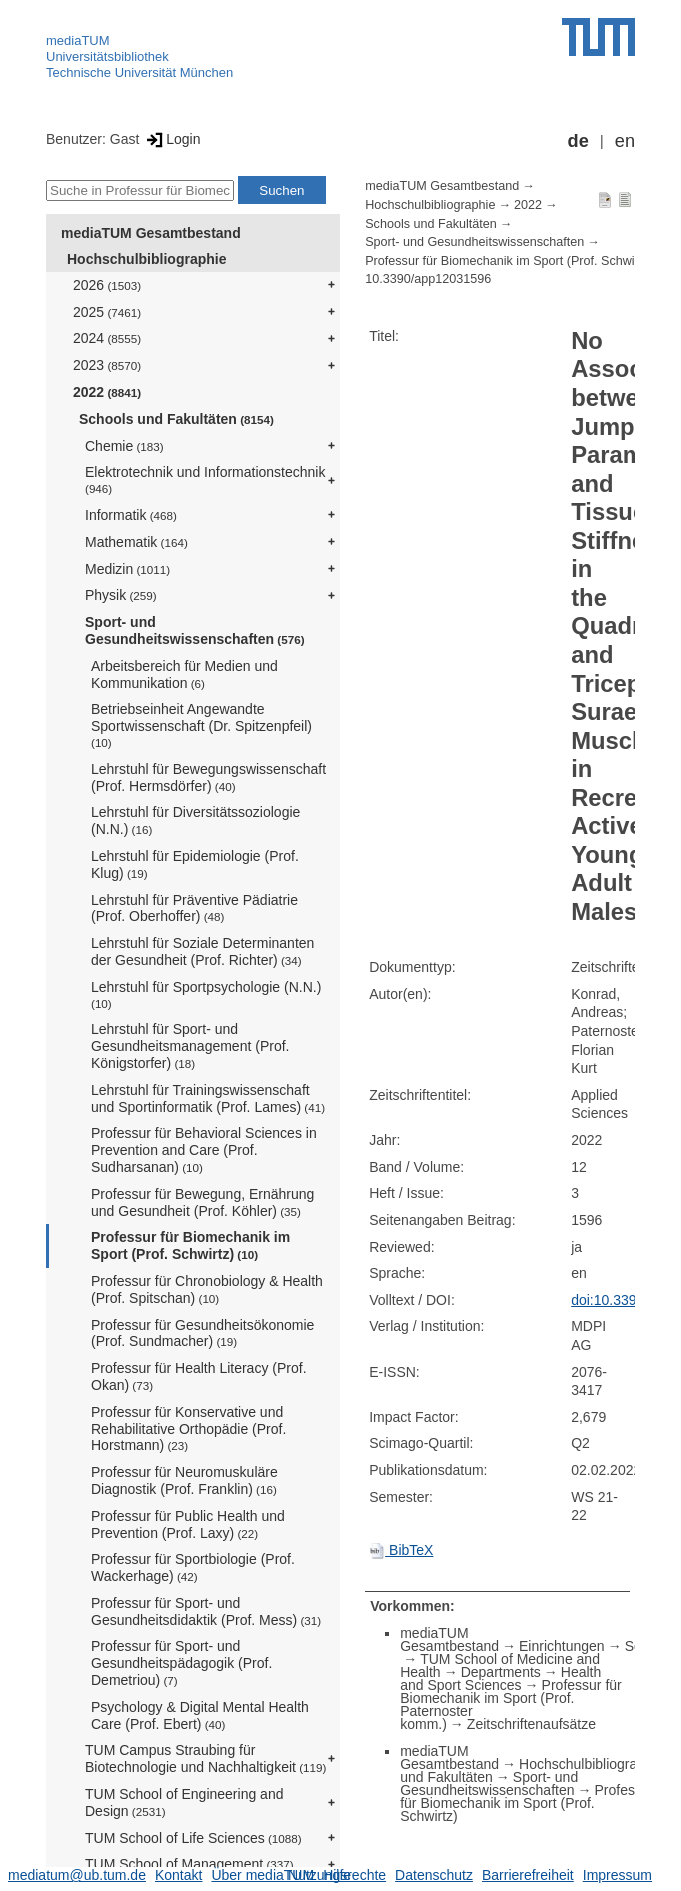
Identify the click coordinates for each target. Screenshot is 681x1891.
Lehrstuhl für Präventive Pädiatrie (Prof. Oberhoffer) (194, 908)
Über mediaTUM (262, 1875)
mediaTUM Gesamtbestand (151, 233)
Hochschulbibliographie (146, 259)
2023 (107, 365)
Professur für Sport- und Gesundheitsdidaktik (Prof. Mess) (206, 1611)
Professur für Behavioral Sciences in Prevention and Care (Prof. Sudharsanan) (204, 1150)
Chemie (124, 446)
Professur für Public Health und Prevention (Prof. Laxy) (188, 1524)
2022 (107, 392)
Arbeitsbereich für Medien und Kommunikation (184, 674)
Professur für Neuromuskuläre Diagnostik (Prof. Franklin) (184, 1480)
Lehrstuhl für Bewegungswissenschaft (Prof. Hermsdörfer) (208, 777)
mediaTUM (78, 40)
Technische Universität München (139, 72)
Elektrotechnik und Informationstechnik (205, 479)
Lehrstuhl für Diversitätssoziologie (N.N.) (195, 820)
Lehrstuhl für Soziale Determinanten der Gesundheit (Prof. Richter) (202, 951)
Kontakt (178, 1875)
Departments (501, 1672)
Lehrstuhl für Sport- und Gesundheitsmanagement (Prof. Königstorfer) (190, 1046)
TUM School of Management (189, 1864)
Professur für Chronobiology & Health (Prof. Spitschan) (207, 1289)
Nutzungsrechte (337, 1875)
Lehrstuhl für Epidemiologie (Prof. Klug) (195, 864)
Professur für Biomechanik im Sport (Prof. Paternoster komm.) (511, 1704)
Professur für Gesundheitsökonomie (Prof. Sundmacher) (202, 1333)
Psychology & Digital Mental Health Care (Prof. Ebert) (200, 1715)
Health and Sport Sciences (500, 1678)
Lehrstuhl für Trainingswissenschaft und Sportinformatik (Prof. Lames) (208, 1098)
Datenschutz (434, 1875)
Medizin (127, 569)
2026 (107, 285)
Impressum (617, 1875)
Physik (121, 595)
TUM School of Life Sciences (193, 1838)
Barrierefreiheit (528, 1875)
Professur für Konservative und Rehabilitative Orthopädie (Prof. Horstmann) (188, 1429)
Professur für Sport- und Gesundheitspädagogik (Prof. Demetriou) (181, 1663)
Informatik (131, 515)
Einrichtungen (562, 1646)
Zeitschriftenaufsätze (531, 1724)
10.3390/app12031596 (428, 279)
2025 (107, 312)
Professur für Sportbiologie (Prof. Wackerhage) (193, 1567)
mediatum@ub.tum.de (77, 1875)
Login (171, 139)
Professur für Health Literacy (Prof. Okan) (199, 1376)
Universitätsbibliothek (107, 56)
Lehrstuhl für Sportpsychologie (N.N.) (206, 994)
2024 (107, 338)
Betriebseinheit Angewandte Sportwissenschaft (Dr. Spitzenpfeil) (201, 725)
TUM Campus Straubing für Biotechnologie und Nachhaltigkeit (205, 1758)
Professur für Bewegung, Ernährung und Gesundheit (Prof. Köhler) (202, 1202)
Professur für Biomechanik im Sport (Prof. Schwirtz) (190, 1245)
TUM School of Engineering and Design (184, 1802)
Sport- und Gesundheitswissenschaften (195, 630)
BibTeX (401, 1550)
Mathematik (136, 542)
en (625, 141)
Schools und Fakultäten (176, 419)
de (578, 141)
